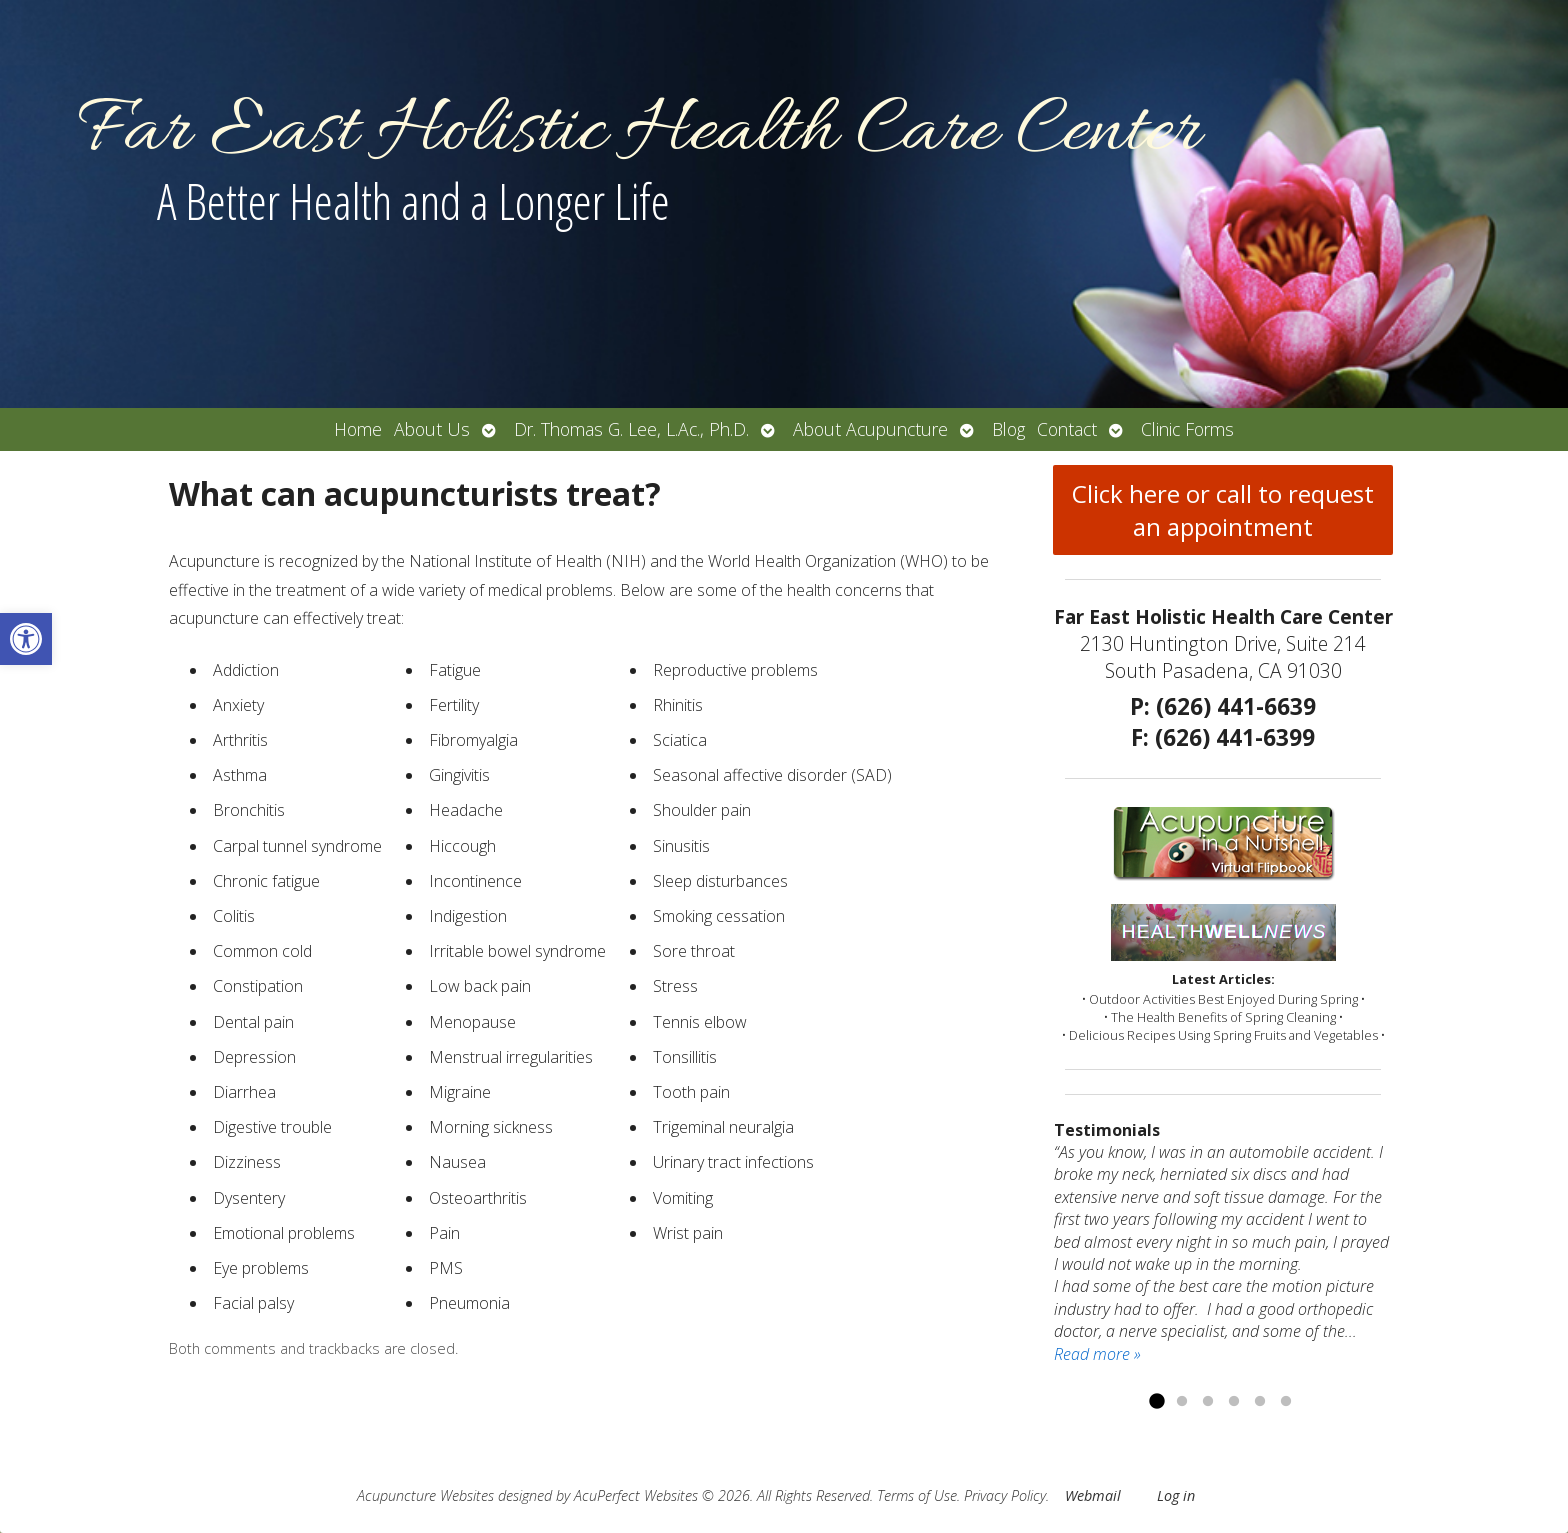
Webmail (1093, 1495)
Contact (1067, 429)
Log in (1176, 1495)
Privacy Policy (1005, 1495)
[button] (26, 639)
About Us (432, 429)
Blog (1008, 429)
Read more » (1097, 1354)
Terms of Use (917, 1495)
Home (358, 429)
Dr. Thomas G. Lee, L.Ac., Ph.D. (631, 429)
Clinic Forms (1187, 429)
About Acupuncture (870, 429)
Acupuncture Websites (425, 1495)
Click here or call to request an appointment (1223, 510)
